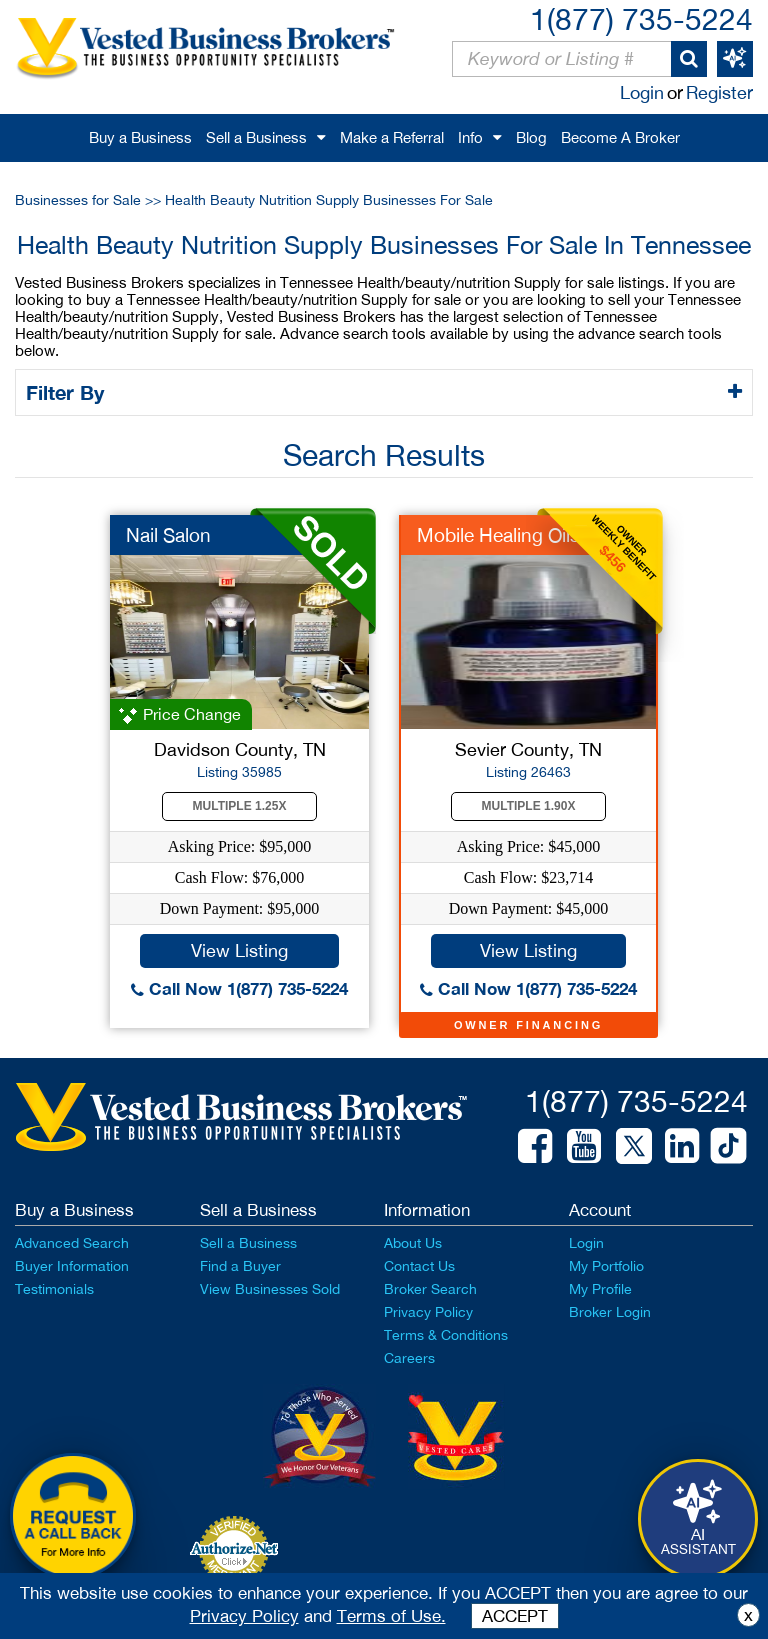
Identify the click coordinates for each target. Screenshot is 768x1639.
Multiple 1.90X (529, 806)
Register (719, 92)
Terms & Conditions (446, 1335)
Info (470, 137)
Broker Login (610, 1312)
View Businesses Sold (270, 1289)
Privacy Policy (428, 1312)
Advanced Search (72, 1243)
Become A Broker (620, 137)
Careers (409, 1358)
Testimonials (54, 1289)
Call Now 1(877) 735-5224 (239, 988)
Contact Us (419, 1266)
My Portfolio (606, 1266)
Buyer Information (72, 1266)
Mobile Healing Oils (498, 535)
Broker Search (430, 1289)
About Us (413, 1243)
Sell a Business (256, 137)
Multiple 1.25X (240, 806)
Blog (531, 137)
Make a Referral (392, 137)
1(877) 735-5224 (641, 18)
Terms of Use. (391, 1616)
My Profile (600, 1289)
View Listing (239, 950)
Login (642, 92)
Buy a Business (140, 137)
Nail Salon (168, 535)
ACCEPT (515, 1616)
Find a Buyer (240, 1266)
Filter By (68, 392)
